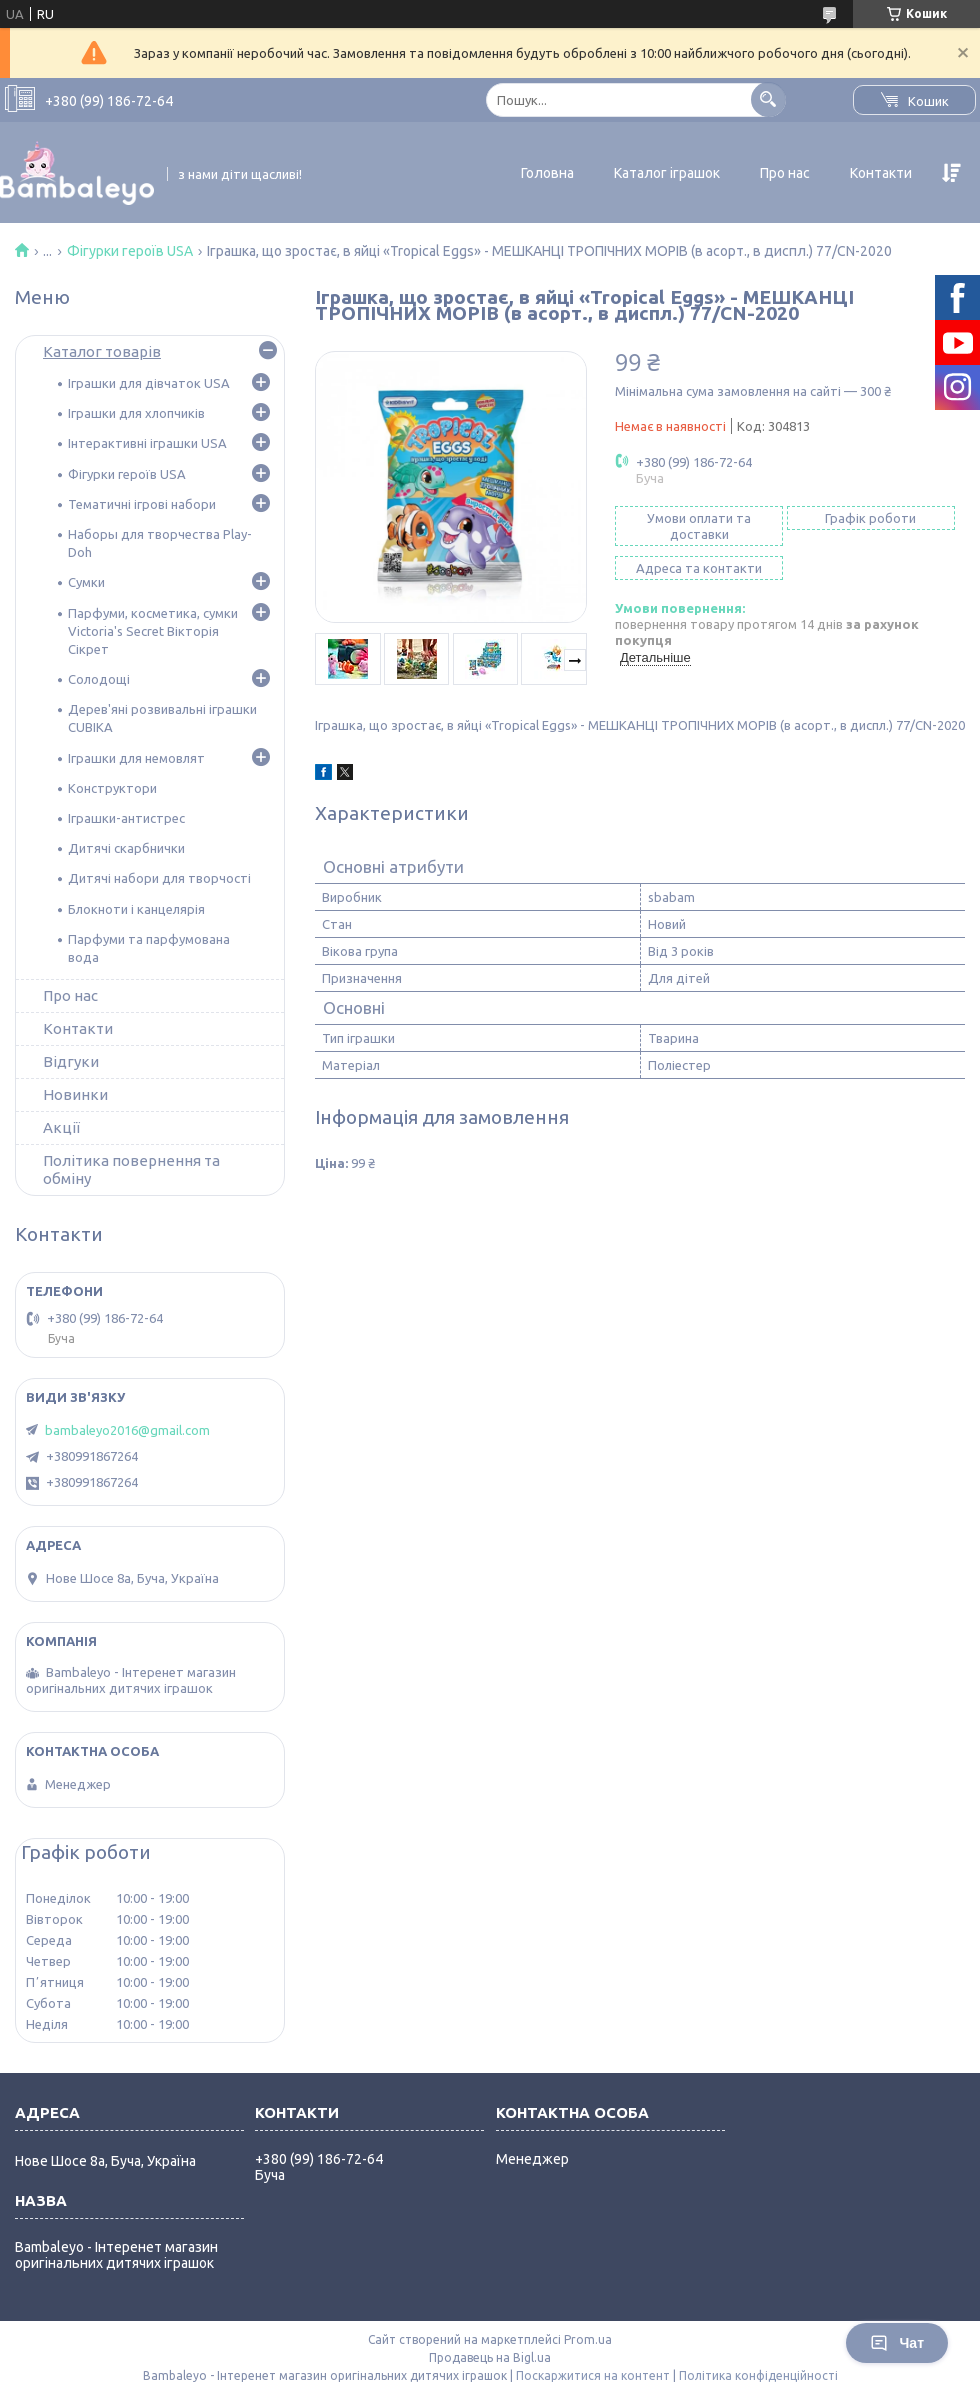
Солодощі (99, 679)
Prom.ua (588, 2339)
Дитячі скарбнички (126, 848)
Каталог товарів (102, 351)
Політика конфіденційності (758, 2375)
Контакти (881, 173)
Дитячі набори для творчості (159, 878)
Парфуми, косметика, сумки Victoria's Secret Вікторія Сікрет (153, 631)
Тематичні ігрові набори (142, 504)
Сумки (86, 582)
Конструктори (112, 788)
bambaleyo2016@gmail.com (127, 1430)
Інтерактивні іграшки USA (147, 443)
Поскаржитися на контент (593, 2375)
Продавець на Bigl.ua (490, 2357)
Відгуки (71, 1061)
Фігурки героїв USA (130, 251)
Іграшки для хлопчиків (136, 413)
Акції (61, 1127)
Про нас (785, 173)
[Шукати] (768, 99)
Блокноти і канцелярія (136, 909)
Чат (897, 2343)
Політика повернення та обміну (131, 1169)
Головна (547, 173)
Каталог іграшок (667, 173)
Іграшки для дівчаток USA (149, 383)
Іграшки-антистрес (126, 818)
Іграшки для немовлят (136, 758)
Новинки (75, 1094)
